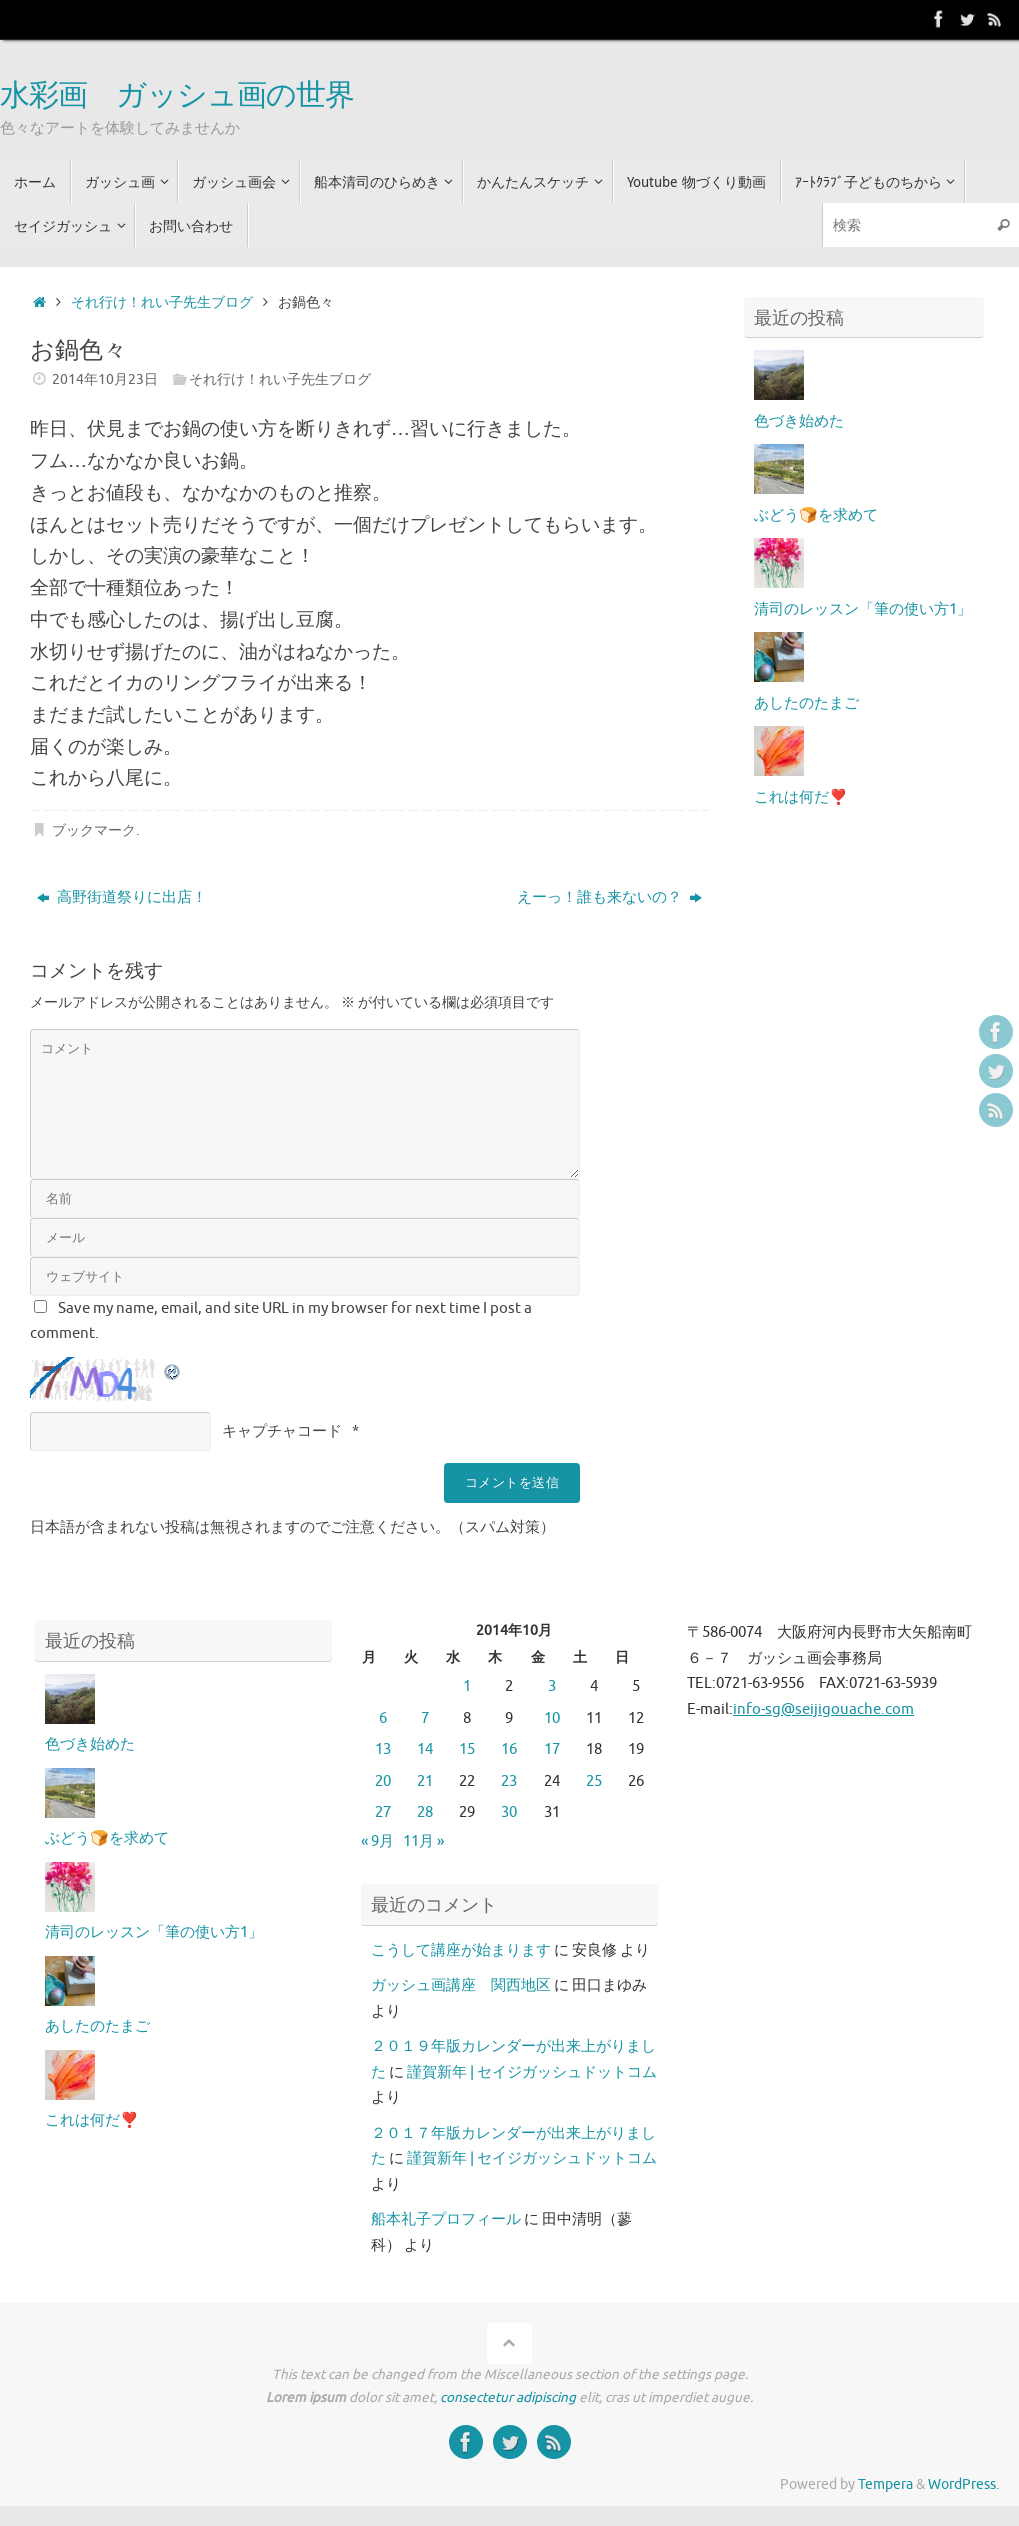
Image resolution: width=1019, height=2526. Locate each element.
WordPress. (963, 2484)
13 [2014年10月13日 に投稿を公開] (383, 1749)
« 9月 (377, 1841)
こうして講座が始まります (461, 1950)
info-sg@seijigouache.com (823, 1709)
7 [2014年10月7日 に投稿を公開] (425, 1718)
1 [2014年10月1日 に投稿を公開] (467, 1686)
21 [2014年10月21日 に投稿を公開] (425, 1781)
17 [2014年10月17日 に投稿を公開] (552, 1749)
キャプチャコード (282, 1431)
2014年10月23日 (105, 379)
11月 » (423, 1841)
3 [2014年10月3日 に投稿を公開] (552, 1686)
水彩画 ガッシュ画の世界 (177, 96)
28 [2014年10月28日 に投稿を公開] (425, 1812)
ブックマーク (94, 830)
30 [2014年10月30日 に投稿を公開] (509, 1812)
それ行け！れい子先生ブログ (162, 302)
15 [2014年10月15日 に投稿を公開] (467, 1749)
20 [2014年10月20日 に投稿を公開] (383, 1781)
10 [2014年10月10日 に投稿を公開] (552, 1718)
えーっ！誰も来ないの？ (609, 897)
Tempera (885, 2484)
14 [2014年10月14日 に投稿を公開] (425, 1749)
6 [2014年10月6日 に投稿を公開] (383, 1718)
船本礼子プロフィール (446, 2219)
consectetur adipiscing (508, 2397)
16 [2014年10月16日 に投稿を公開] (509, 1749)
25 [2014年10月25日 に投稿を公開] (594, 1781)
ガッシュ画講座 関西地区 (461, 1985)
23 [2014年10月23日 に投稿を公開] (509, 1781)
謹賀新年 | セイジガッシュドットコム (532, 2072)
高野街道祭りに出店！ (122, 897)
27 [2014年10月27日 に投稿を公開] (383, 1812)
